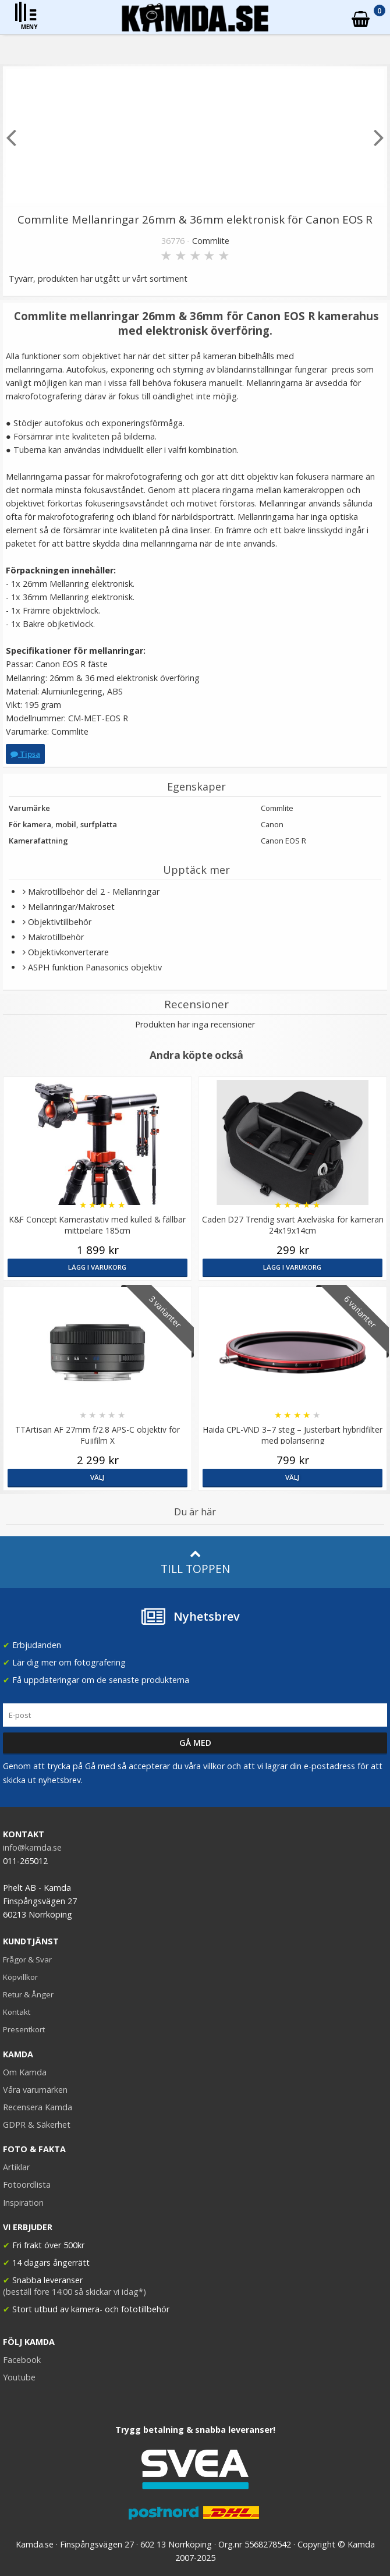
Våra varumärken (35, 2089)
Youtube (19, 2377)
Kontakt (16, 2012)
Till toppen (195, 1562)
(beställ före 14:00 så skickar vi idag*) (74, 2291)
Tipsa (25, 754)
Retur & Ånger (28, 1994)
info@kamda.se (32, 1847)
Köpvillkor (20, 1977)
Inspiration (23, 2202)
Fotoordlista (27, 2184)
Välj (97, 1477)
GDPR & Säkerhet (36, 2124)
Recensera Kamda (37, 2107)
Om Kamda (25, 2072)
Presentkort (24, 2029)
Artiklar (16, 2167)
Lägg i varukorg (97, 1267)
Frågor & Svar (27, 1959)
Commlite (210, 240)
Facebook (22, 2359)
